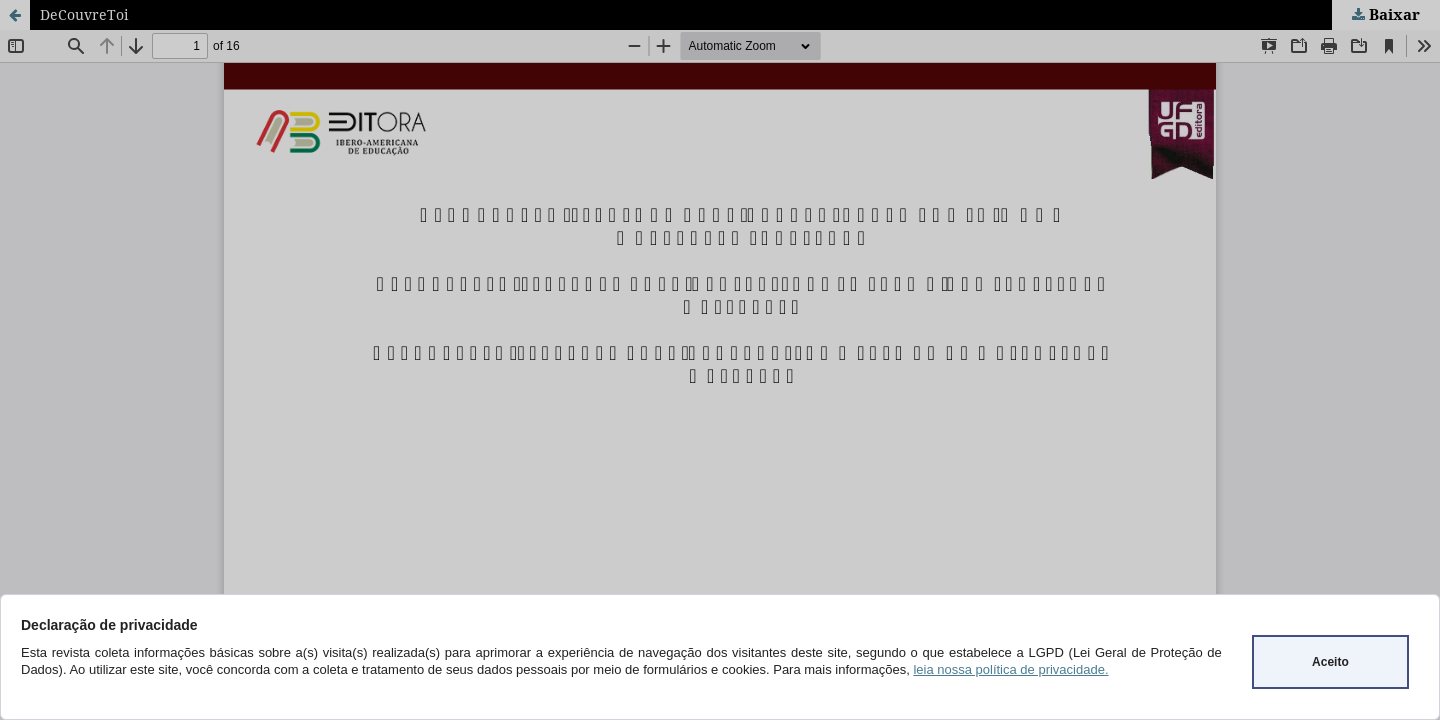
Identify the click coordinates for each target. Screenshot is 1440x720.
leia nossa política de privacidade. (1010, 669)
